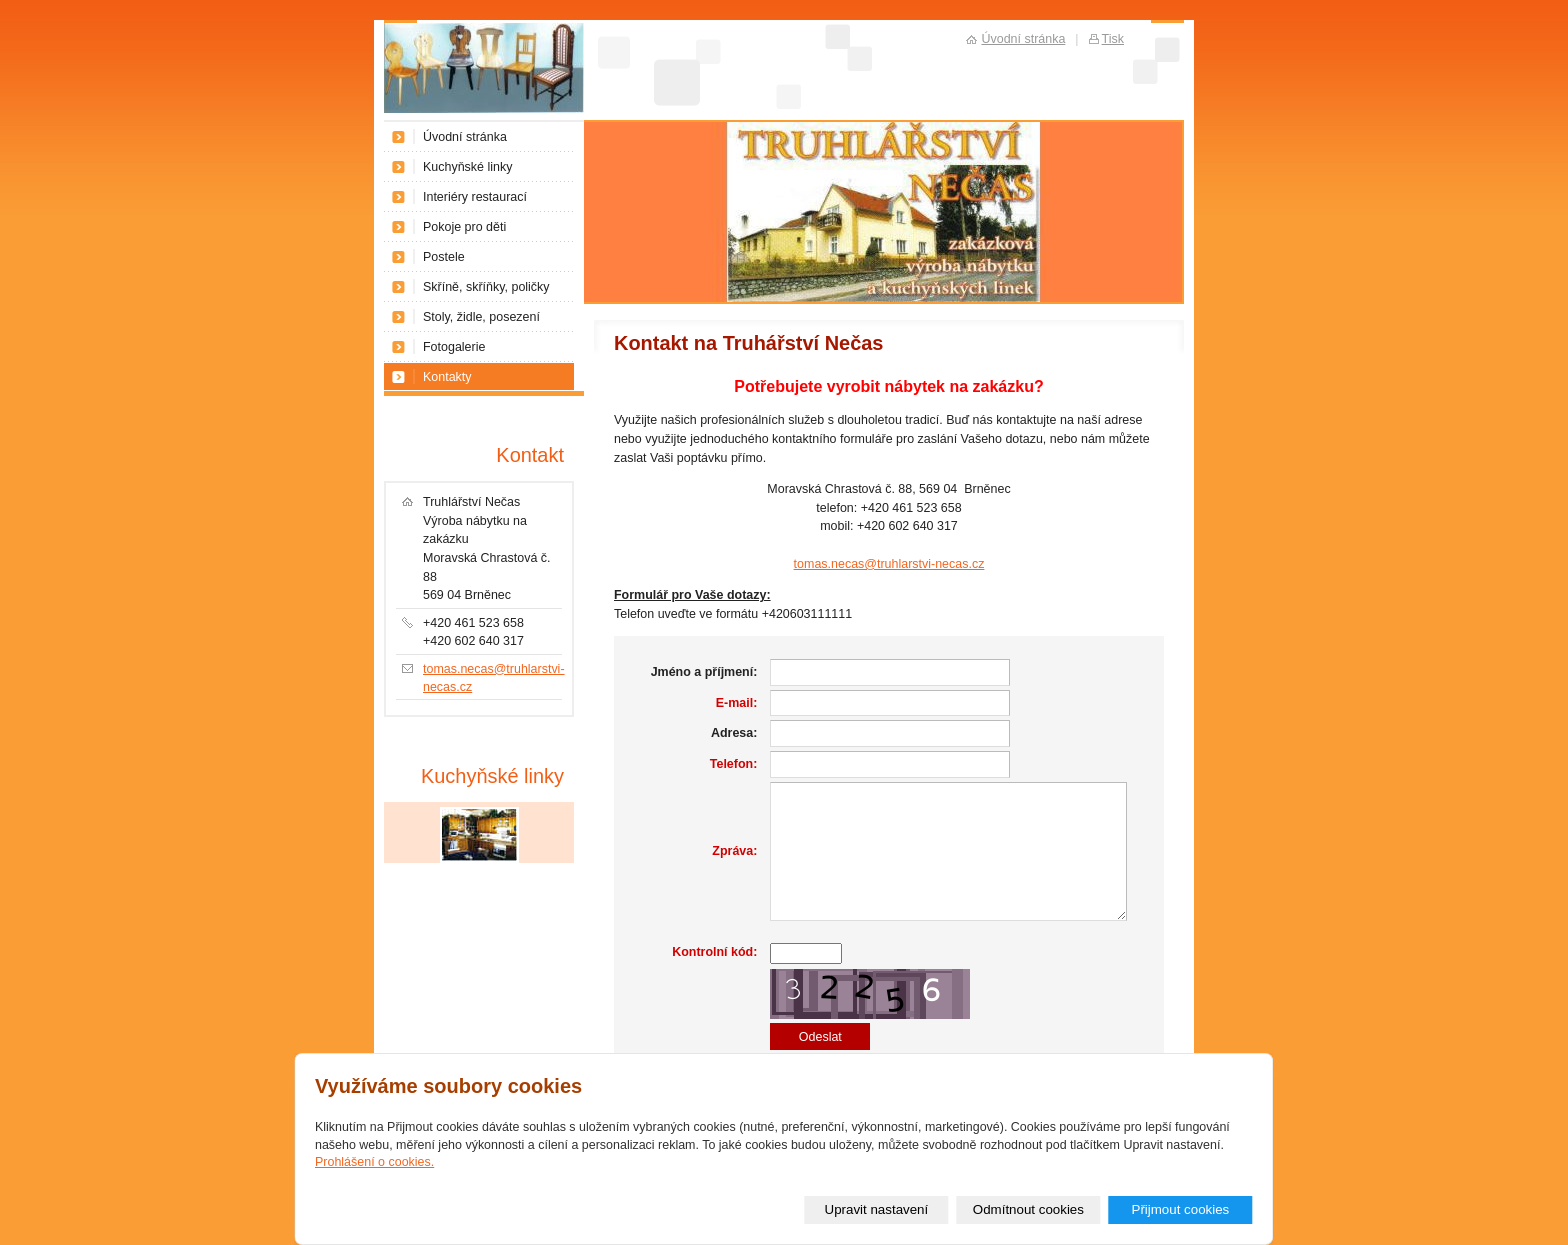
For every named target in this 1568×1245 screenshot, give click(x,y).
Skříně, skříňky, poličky (486, 287)
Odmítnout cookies (1028, 1209)
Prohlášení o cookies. (374, 1162)
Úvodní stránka (465, 137)
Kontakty (447, 377)
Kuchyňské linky (467, 167)
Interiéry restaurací (475, 197)
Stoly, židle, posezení (481, 317)
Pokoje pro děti (464, 227)
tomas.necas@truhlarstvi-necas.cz (889, 564)
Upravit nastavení (877, 1209)
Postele (444, 257)
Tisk (1113, 39)
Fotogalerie (454, 347)
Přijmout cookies (1180, 1209)
